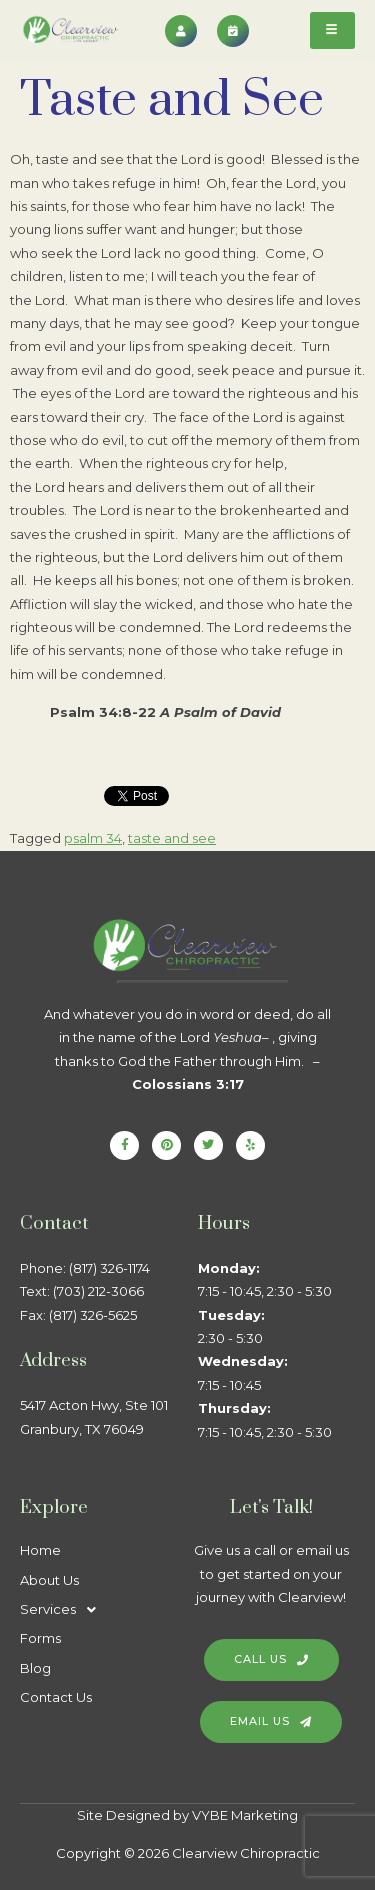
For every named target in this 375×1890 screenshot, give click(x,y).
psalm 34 (93, 838)
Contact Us (56, 1697)
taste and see (172, 838)
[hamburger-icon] (332, 30)
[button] (99, 1609)
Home (40, 1550)
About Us (49, 1580)
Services (63, 1609)
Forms (40, 1638)
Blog (35, 1668)
